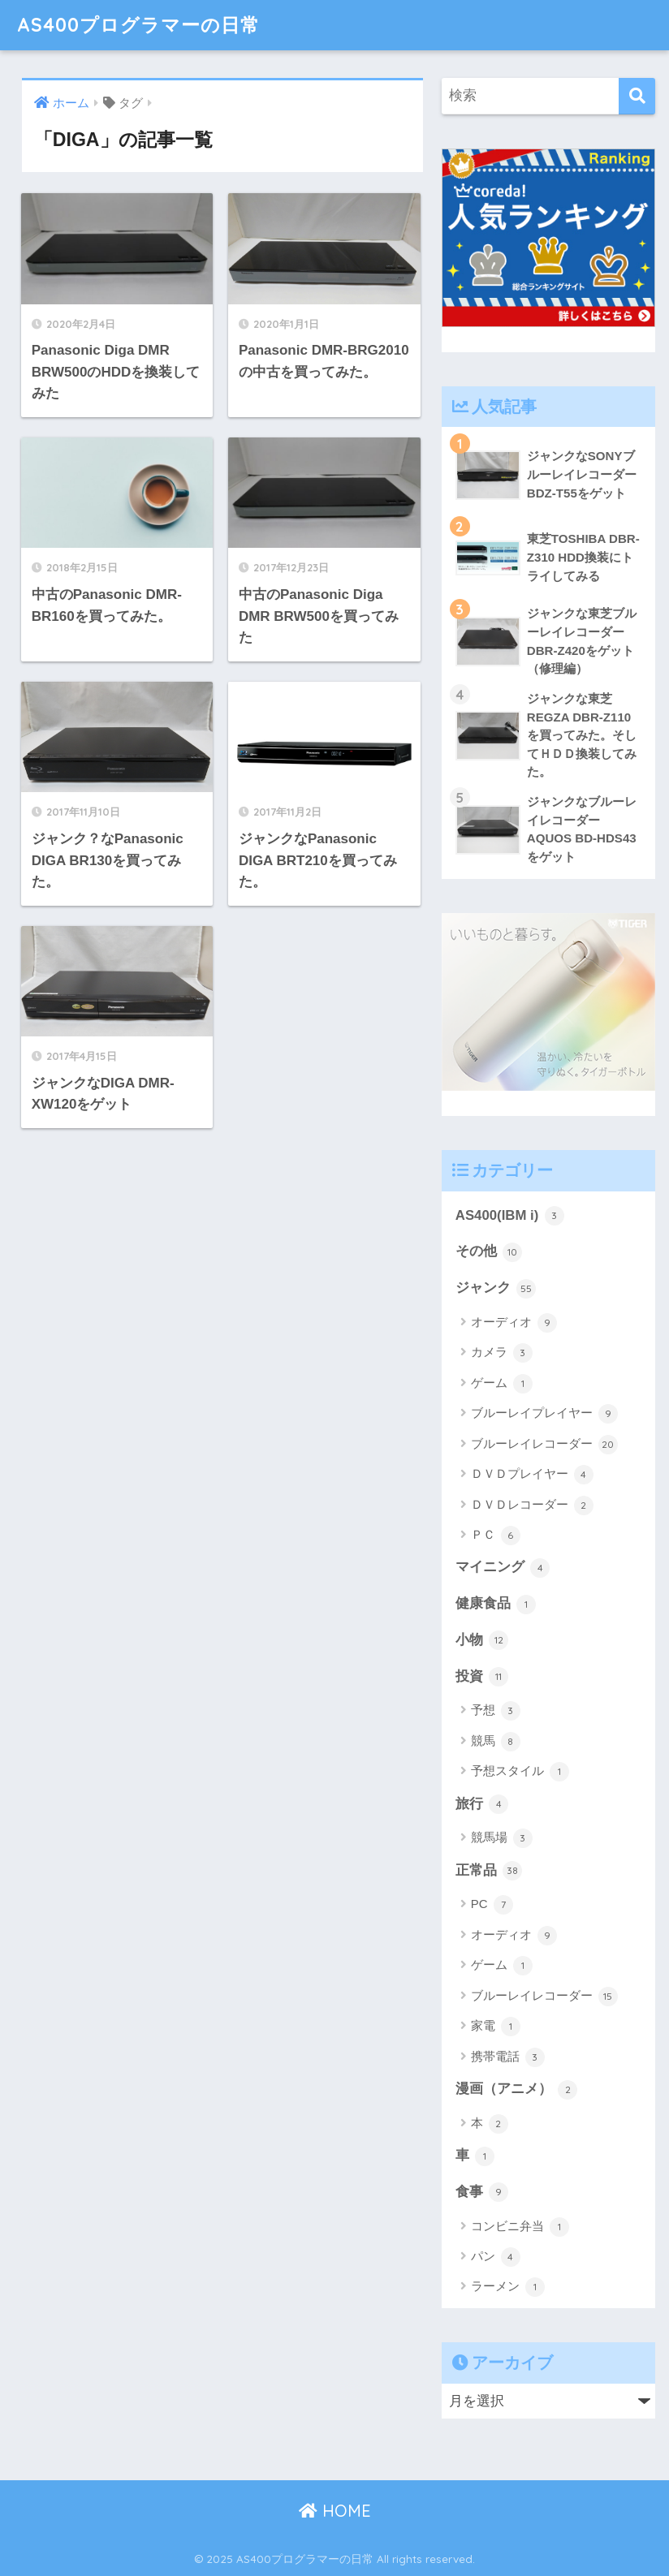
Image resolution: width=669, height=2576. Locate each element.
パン (495, 2257)
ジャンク (496, 1289)
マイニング (502, 1568)
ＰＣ (495, 1535)
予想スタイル (520, 1771)
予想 (495, 1711)
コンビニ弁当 (520, 2227)
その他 (489, 1252)
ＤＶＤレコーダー (532, 1505)
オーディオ (514, 1323)
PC (492, 1905)
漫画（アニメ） (516, 2090)
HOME (335, 2511)
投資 (482, 1676)
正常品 (489, 1870)
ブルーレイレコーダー (544, 1444)
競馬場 (502, 1838)
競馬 (495, 1741)
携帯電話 (508, 2057)
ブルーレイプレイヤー (544, 1414)
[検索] (637, 96)
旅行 (482, 1804)
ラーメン (508, 2287)
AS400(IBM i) (509, 1216)
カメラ (502, 1353)
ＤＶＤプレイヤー (532, 1474)
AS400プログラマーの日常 (138, 25)
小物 (482, 1640)
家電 (495, 2026)
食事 (482, 2192)
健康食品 (496, 1604)
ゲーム (502, 1384)
